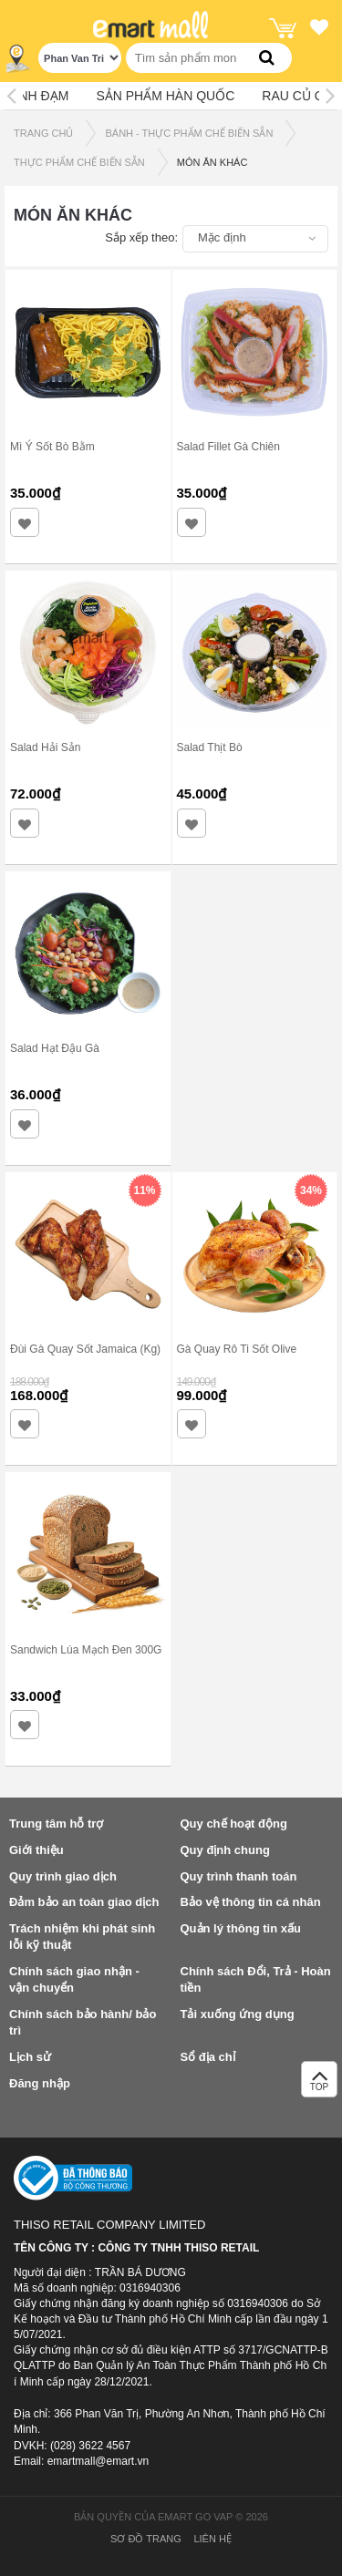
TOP (319, 2084)
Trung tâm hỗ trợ (56, 1823)
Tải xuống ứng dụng (238, 2014)
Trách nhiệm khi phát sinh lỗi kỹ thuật (82, 1937)
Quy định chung (225, 1850)
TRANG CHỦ (43, 133)
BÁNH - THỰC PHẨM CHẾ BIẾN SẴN (189, 133)
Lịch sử (30, 2057)
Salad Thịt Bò (210, 747)
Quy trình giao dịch (63, 1876)
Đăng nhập (39, 2083)
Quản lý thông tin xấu (241, 1928)
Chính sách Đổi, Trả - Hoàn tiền (256, 1979)
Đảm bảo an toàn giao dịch (84, 1902)
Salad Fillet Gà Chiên (228, 446)
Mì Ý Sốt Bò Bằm (52, 446)
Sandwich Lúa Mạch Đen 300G (85, 1649)
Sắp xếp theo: (141, 237)
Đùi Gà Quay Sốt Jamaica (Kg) (85, 1349)
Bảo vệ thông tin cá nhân (251, 1902)
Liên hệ (212, 2538)
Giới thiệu (36, 1850)
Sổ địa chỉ (208, 2057)
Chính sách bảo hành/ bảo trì (82, 2022)
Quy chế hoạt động (234, 1823)
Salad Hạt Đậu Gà (54, 1048)
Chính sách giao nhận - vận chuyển (74, 1979)
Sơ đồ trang (145, 2538)
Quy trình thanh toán (239, 1876)
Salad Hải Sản (45, 747)
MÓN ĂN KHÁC (212, 162)
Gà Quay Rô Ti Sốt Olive (237, 1349)
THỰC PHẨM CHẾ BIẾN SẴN (79, 162)
